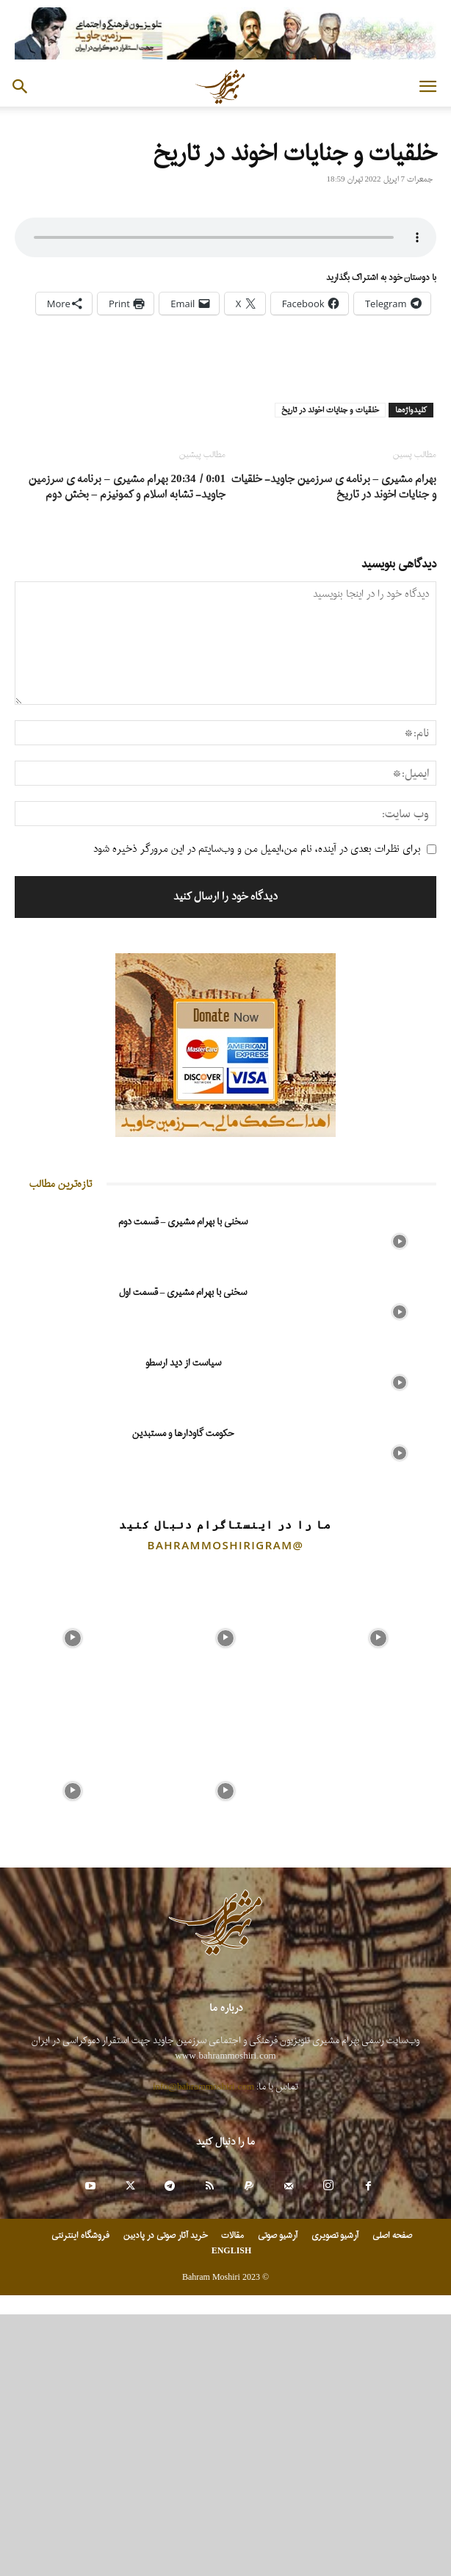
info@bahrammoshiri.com (203, 2348)
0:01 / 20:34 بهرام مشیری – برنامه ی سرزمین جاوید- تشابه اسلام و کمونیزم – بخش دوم (127, 748)
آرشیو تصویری (334, 2497)
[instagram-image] (72, 1896)
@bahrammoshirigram (226, 1806)
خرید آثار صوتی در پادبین (165, 2497)
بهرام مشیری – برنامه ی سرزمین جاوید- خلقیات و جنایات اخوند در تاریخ (334, 748)
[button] (427, 87)
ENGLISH (232, 2512)
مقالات (232, 2497)
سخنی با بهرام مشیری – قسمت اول (183, 1554)
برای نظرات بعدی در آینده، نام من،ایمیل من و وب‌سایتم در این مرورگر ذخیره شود (257, 1111)
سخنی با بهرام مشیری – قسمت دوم (183, 1483)
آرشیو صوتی (277, 2497)
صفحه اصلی (392, 2497)
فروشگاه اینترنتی (80, 2497)
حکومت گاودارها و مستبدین (183, 1695)
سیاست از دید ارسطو (183, 1624)
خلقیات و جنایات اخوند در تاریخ (330, 671)
